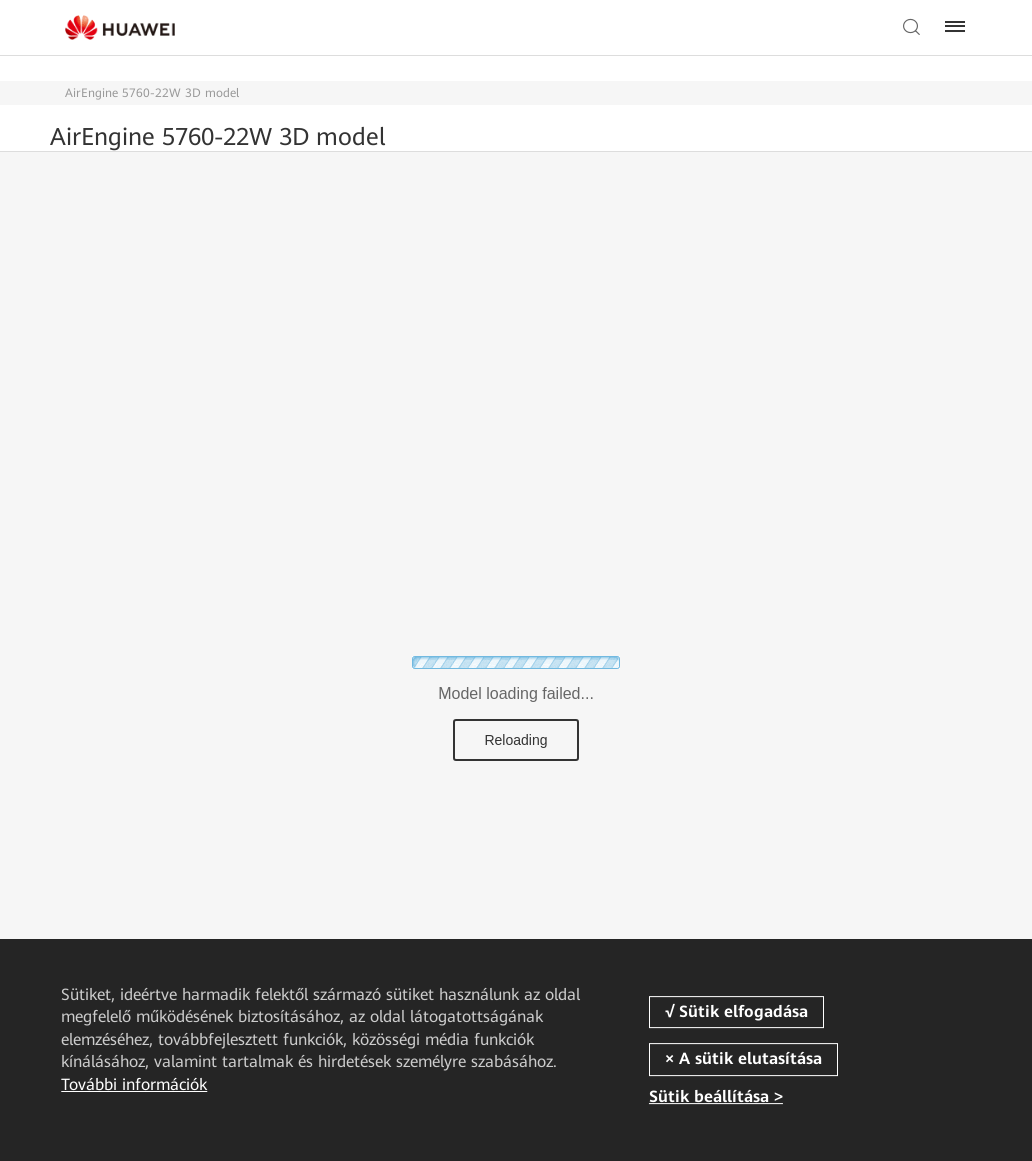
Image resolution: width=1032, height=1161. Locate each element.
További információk (134, 1084)
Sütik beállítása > (716, 1097)
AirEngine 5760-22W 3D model (152, 93)
